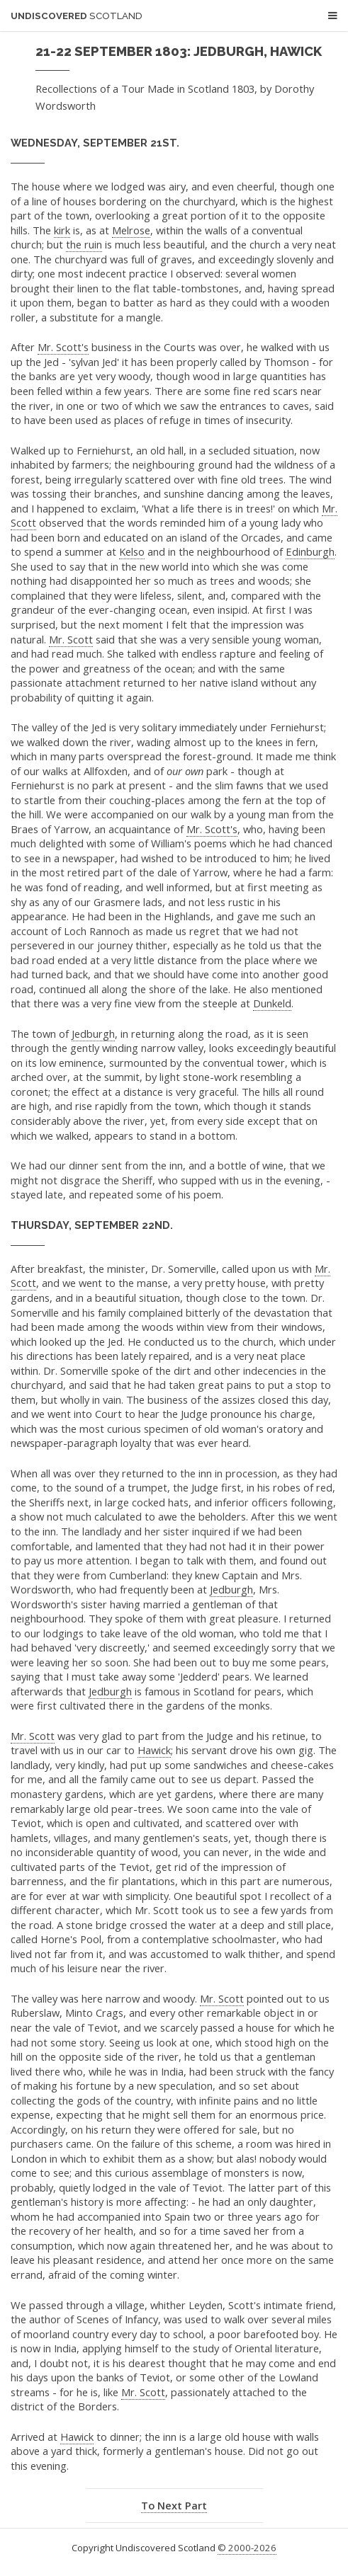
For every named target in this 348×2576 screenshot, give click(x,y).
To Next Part (174, 2505)
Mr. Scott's (63, 347)
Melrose (131, 230)
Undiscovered (76, 16)
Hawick (154, 1750)
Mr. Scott (71, 639)
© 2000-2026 (247, 2547)
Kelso (132, 551)
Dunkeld (272, 1003)
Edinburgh (310, 551)
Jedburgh (93, 1033)
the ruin (84, 244)
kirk (62, 230)
